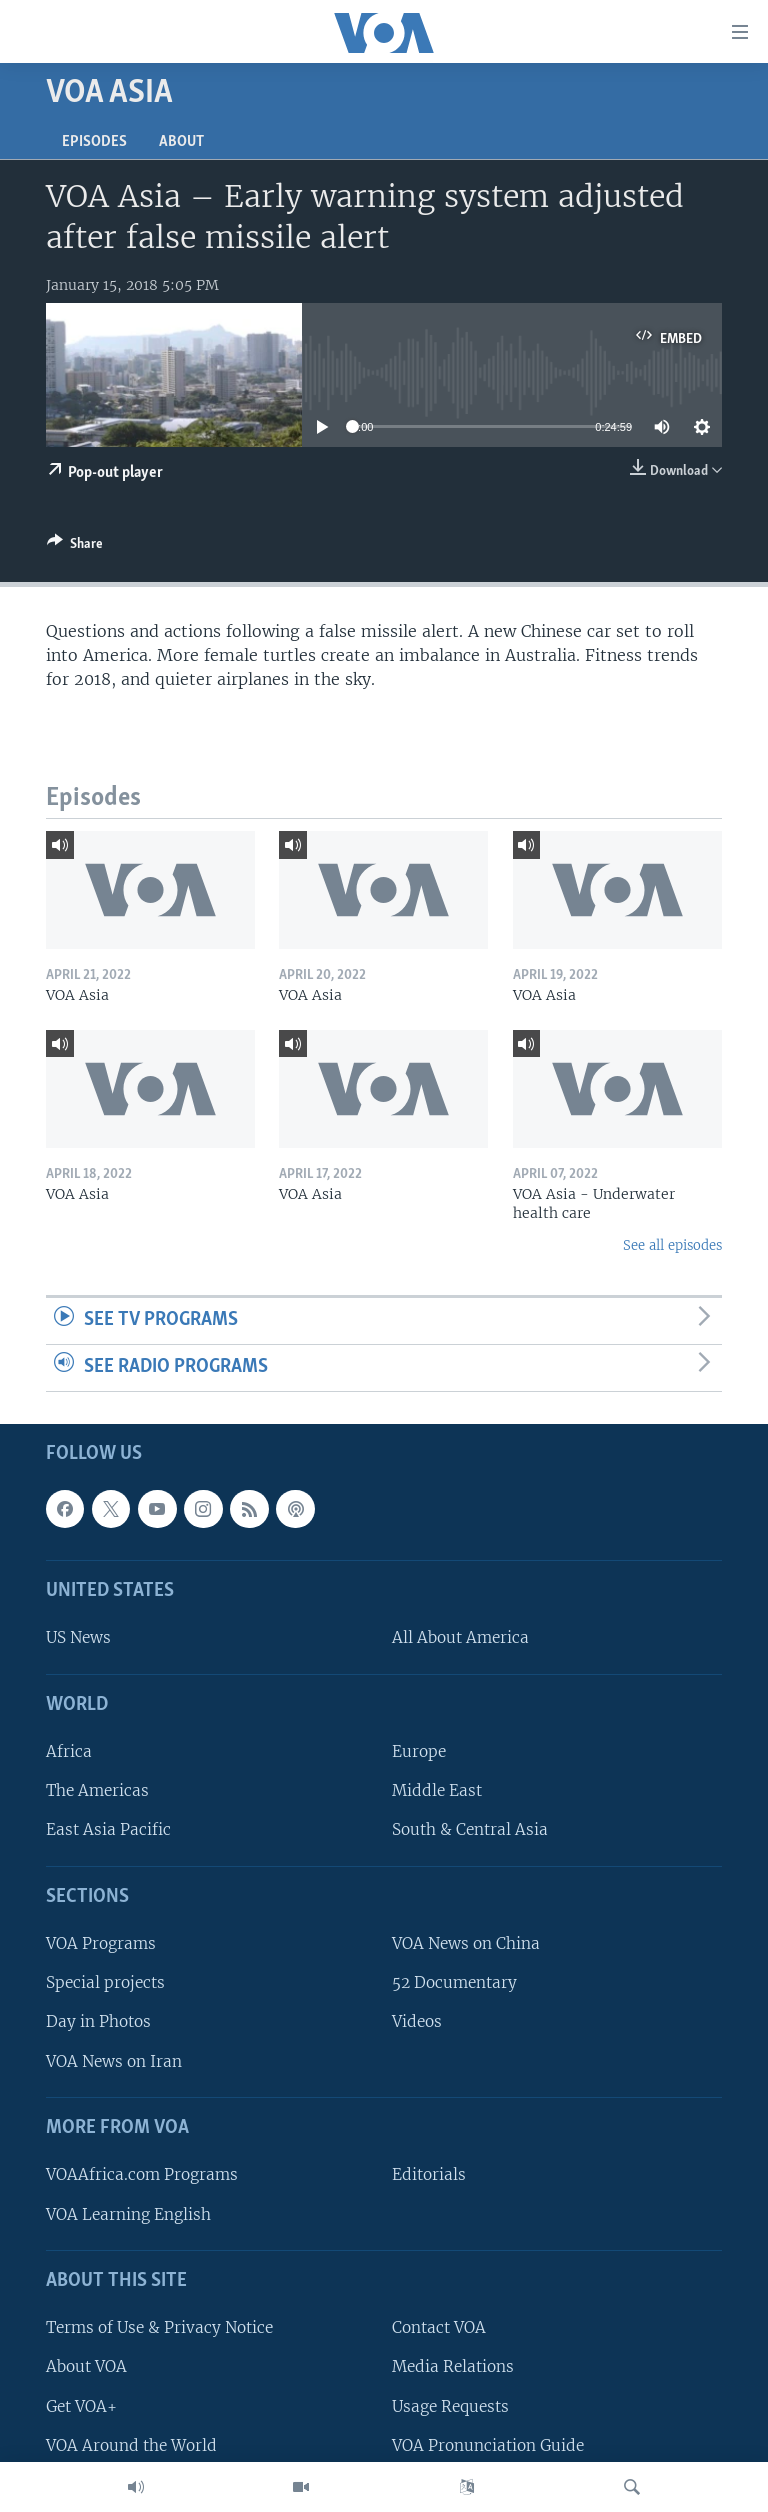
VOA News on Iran (114, 2060)
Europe (419, 1751)
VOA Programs (101, 1943)
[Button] (75, 547)
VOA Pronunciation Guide (488, 2444)
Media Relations (453, 2366)
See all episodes (672, 1245)
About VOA (86, 2366)
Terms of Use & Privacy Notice (159, 2327)
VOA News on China (466, 1943)
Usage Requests (450, 2405)
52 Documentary (454, 1982)
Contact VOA (439, 2327)
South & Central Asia (470, 1829)
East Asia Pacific (108, 1829)
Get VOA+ (81, 2405)
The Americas (97, 1790)
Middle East (437, 1790)
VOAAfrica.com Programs (142, 2174)
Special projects (105, 1982)
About (181, 142)
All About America (460, 1637)
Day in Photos (98, 2021)
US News (78, 1637)
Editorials (429, 2174)
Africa (69, 1751)
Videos (417, 2021)
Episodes (94, 142)
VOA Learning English (128, 2213)
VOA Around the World (131, 2444)
